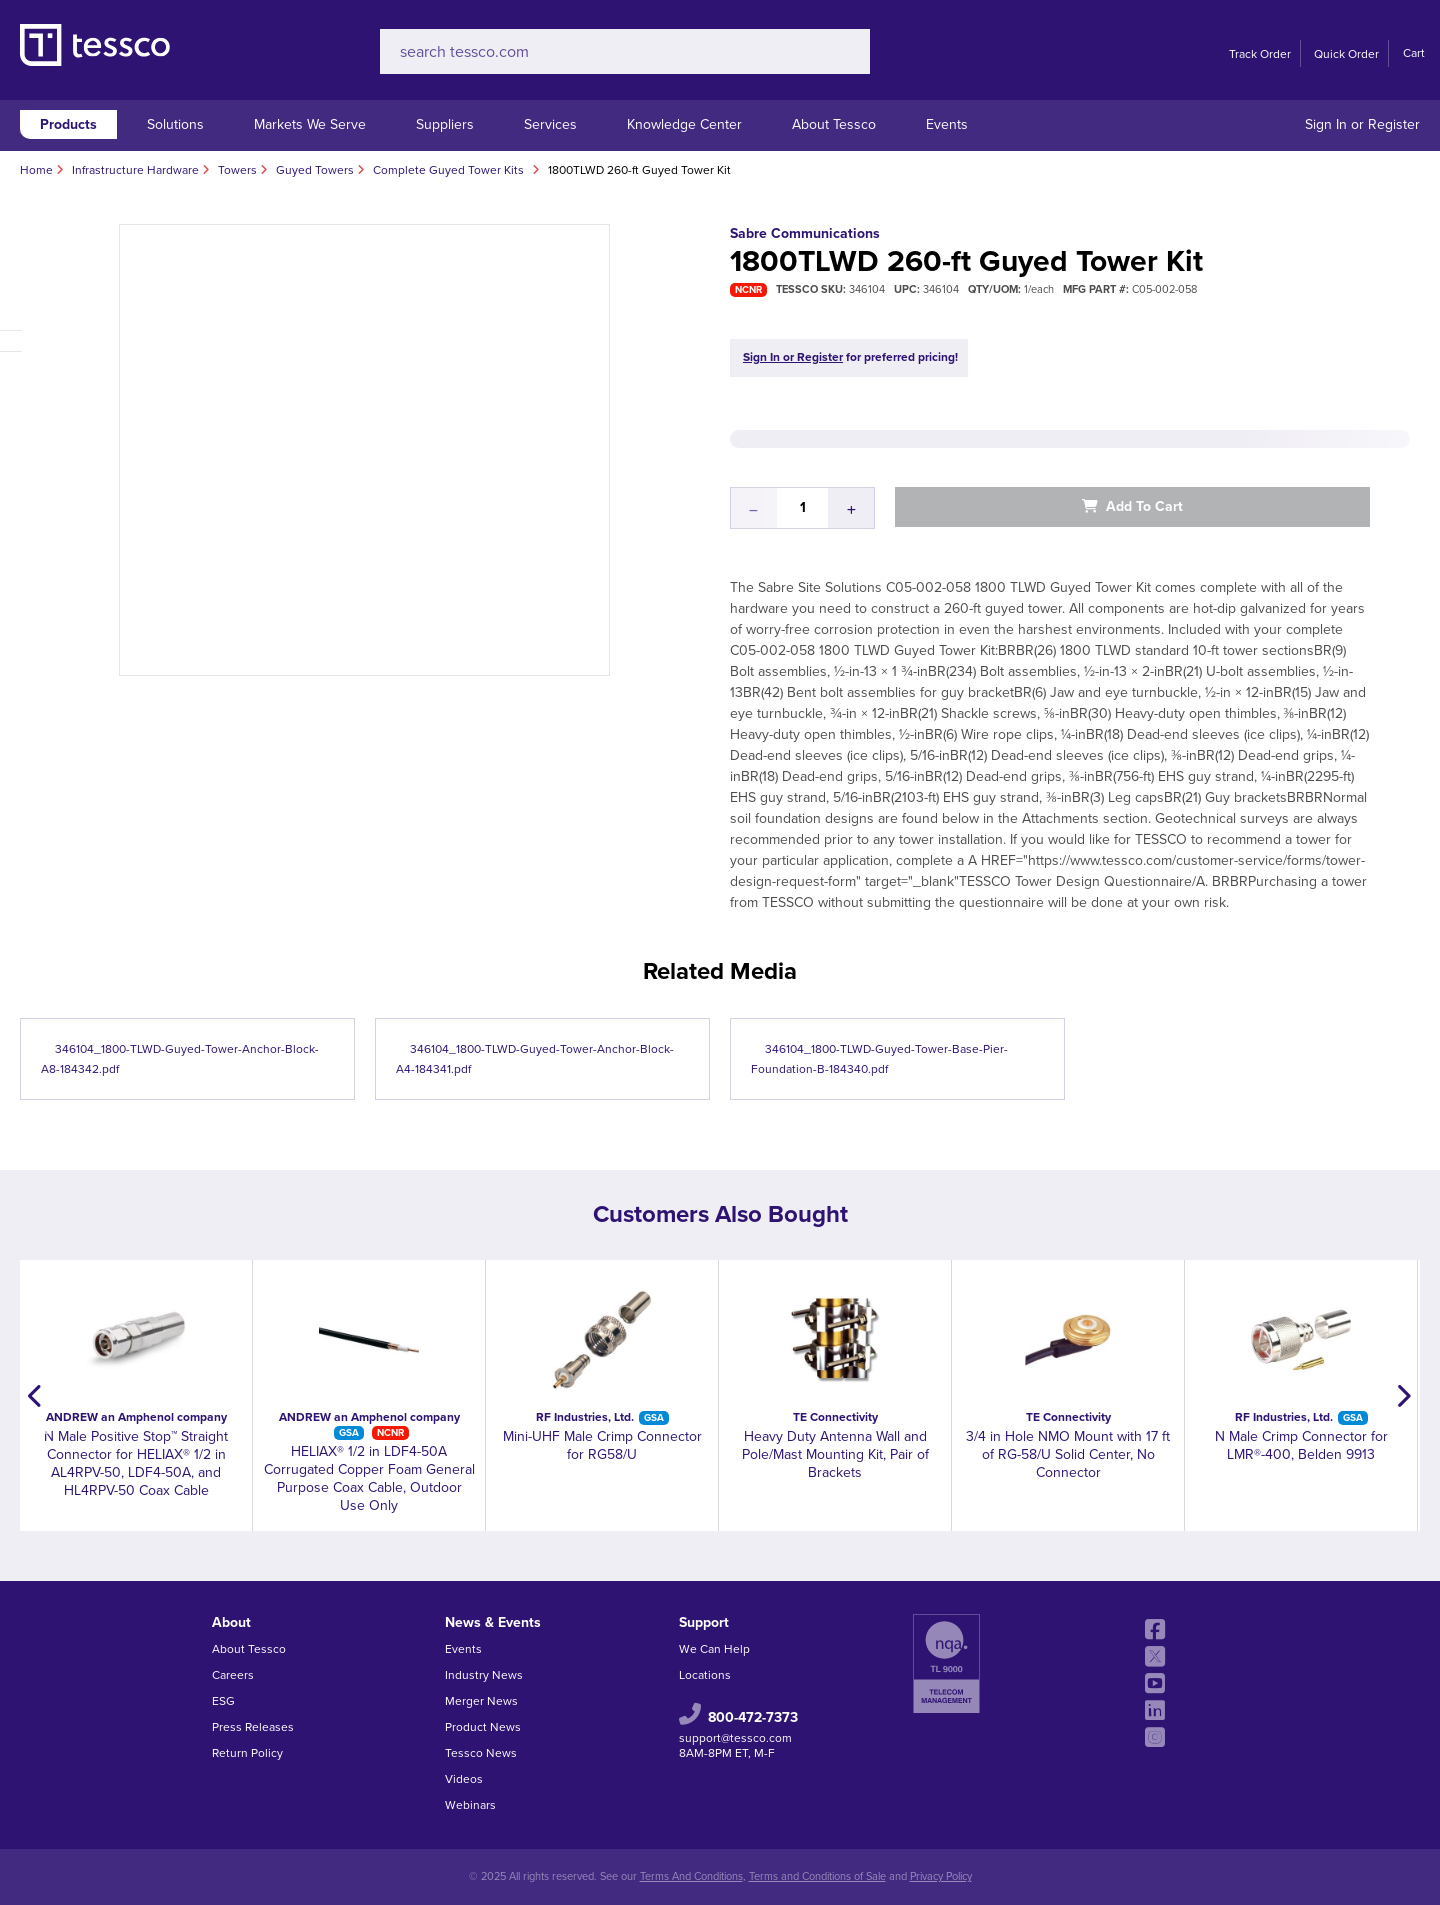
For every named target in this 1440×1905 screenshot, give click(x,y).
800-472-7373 (753, 1717)
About (231, 1622)
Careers (233, 1675)
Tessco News (481, 1753)
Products (68, 124)
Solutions (175, 124)
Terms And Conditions (691, 1876)
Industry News (484, 1675)
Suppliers (445, 124)
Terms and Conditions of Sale (817, 1876)
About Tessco (834, 124)
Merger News (481, 1701)
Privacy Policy (941, 1876)
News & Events (493, 1622)
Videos (464, 1779)
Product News (483, 1727)
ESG (223, 1701)
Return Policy (247, 1753)
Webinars (470, 1805)
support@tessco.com (735, 1738)
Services (550, 124)
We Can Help (714, 1649)
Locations (705, 1675)
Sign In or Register (1362, 124)
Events (947, 124)
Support (704, 1622)
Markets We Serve (310, 124)
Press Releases (253, 1727)
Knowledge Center (684, 124)
